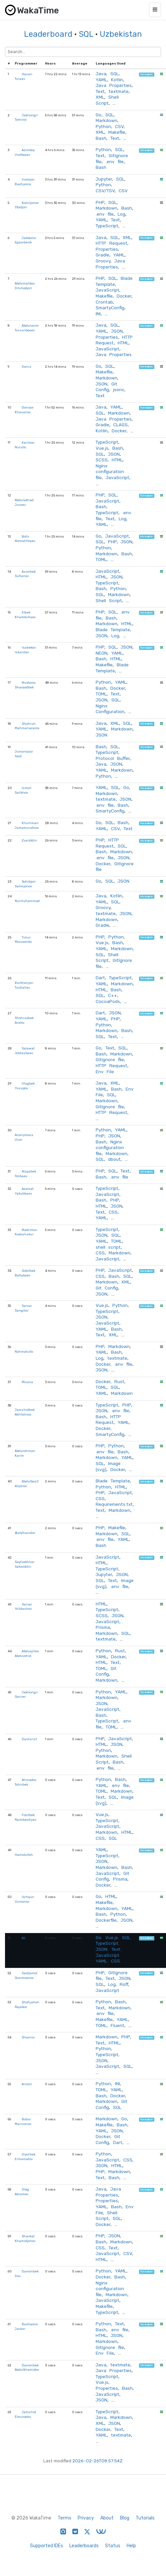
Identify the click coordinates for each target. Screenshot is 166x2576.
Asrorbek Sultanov (25, 574)
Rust (119, 1381)
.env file (115, 161)
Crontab (104, 302)
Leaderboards (84, 2546)
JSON (117, 331)
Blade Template (114, 281)
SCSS (102, 459)
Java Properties (114, 85)
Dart (100, 977)
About (107, 2518)
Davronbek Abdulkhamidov (27, 2367)
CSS (113, 1212)
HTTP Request (111, 243)
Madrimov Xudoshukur (26, 1232)
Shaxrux (28, 2037)
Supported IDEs (46, 2546)
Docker (124, 296)
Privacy (86, 2518)
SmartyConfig (110, 307)
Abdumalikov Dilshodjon (25, 286)
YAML (101, 79)
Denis (26, 366)
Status (112, 2546)
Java (101, 73)
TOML (101, 559)
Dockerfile (106, 1920)
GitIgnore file (110, 1059)
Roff (124, 1984)
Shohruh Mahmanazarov (27, 726)
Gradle (102, 254)
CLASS (120, 424)
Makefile (116, 132)
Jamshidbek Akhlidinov (25, 1412)
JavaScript (107, 290)
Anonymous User (24, 1137)
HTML (123, 342)
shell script (108, 1247)
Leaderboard (48, 34)
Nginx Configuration (110, 708)
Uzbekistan (121, 34)
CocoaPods (108, 1001)
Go (98, 114)
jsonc (118, 389)
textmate (119, 91)
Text (100, 91)
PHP (100, 202)
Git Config (106, 387)
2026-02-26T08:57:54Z (97, 2460)
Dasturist (29, 1739)
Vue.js (102, 448)
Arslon (27, 2084)
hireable (146, 74)
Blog (124, 2518)
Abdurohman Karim (25, 1453)
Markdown (106, 120)
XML (100, 97)
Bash (101, 138)
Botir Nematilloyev (25, 539)
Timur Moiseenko (23, 939)
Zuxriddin (29, 840)
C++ (112, 995)
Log (121, 214)
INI (98, 313)
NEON (101, 653)
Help (131, 2546)
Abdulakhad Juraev (24, 502)
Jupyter (104, 179)
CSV (119, 126)
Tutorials (145, 2518)
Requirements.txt (114, 1504)
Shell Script (107, 100)
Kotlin (117, 79)
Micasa (27, 1382)
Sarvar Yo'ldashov (23, 1606)
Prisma (103, 1627)
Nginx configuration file (110, 471)
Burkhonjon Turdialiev (24, 985)
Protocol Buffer (113, 758)
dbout (114, 1159)
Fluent (117, 2025)
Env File (105, 1071)
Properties (107, 249)
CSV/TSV (105, 190)
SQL (86, 34)
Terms (64, 2518)
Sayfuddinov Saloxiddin (24, 1564)
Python (103, 126)
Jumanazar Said (24, 754)
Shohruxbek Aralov (24, 1020)
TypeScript (107, 225)
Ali (24, 1938)
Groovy (103, 260)
